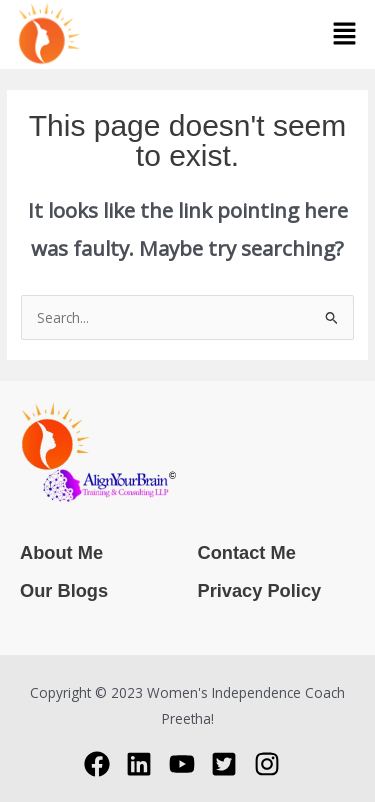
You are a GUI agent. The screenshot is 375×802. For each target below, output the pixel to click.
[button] (345, 34)
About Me (61, 552)
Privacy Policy (260, 590)
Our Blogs (64, 590)
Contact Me (247, 552)
